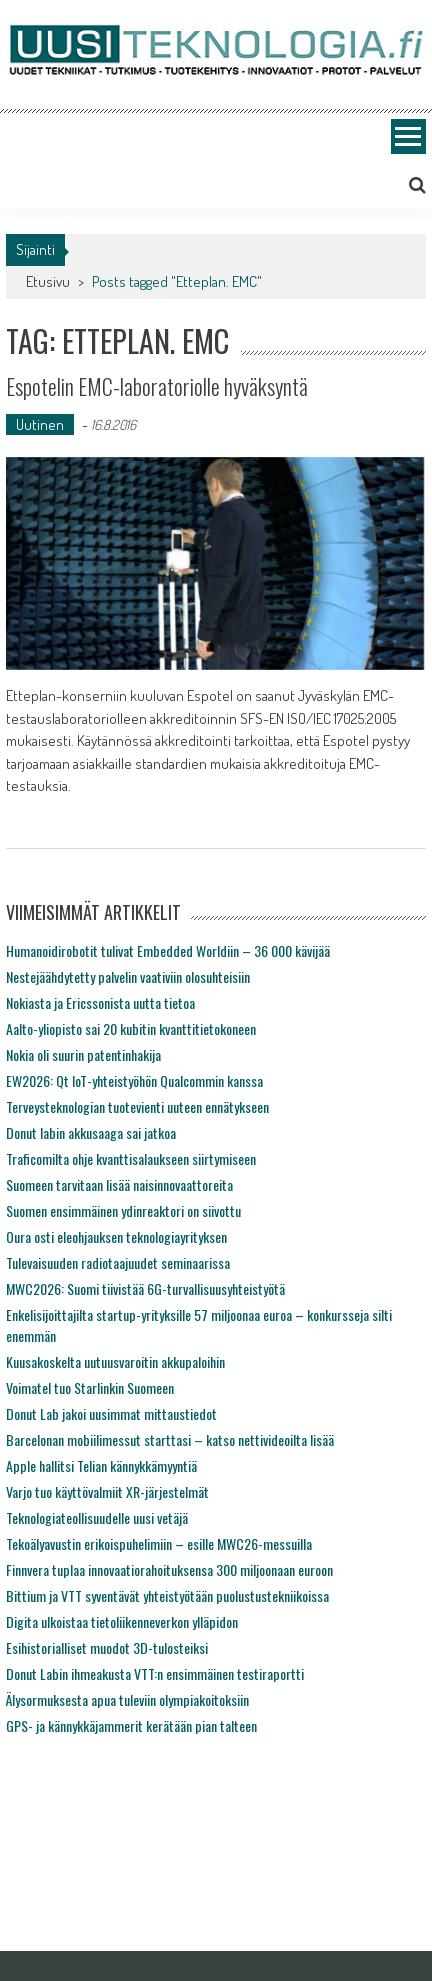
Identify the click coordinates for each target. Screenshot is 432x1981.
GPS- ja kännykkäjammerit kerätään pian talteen (131, 1725)
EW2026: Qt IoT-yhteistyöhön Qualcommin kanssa (134, 1080)
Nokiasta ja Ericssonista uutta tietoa (100, 1002)
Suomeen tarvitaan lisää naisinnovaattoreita (119, 1184)
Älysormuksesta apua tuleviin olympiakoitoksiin (127, 1699)
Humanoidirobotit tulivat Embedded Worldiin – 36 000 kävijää (168, 950)
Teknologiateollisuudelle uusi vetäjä (97, 1517)
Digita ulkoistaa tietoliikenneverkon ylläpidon (122, 1621)
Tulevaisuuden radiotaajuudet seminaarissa (118, 1262)
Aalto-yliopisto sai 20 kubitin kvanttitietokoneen (131, 1028)
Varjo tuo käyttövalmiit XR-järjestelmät (107, 1491)
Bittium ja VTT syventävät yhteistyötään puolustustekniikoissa (167, 1595)
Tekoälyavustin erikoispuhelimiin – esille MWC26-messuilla (159, 1543)
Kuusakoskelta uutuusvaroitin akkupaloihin (115, 1361)
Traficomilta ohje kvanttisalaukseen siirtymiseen (131, 1158)
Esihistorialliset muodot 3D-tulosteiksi (107, 1647)
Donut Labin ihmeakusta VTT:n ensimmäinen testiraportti (155, 1673)
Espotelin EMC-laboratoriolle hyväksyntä (157, 386)
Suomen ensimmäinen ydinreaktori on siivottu (123, 1210)
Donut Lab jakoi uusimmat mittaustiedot (111, 1413)
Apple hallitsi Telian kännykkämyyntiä (101, 1465)
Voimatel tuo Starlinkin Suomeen (90, 1387)
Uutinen (40, 424)
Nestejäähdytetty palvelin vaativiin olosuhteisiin (128, 976)
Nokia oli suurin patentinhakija (83, 1054)
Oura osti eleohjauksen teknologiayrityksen (116, 1236)
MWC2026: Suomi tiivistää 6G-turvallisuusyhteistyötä (145, 1288)
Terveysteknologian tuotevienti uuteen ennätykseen (137, 1106)
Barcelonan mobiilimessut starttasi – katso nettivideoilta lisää (170, 1439)
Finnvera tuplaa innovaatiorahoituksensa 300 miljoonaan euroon (169, 1569)
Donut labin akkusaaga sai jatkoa (91, 1132)
